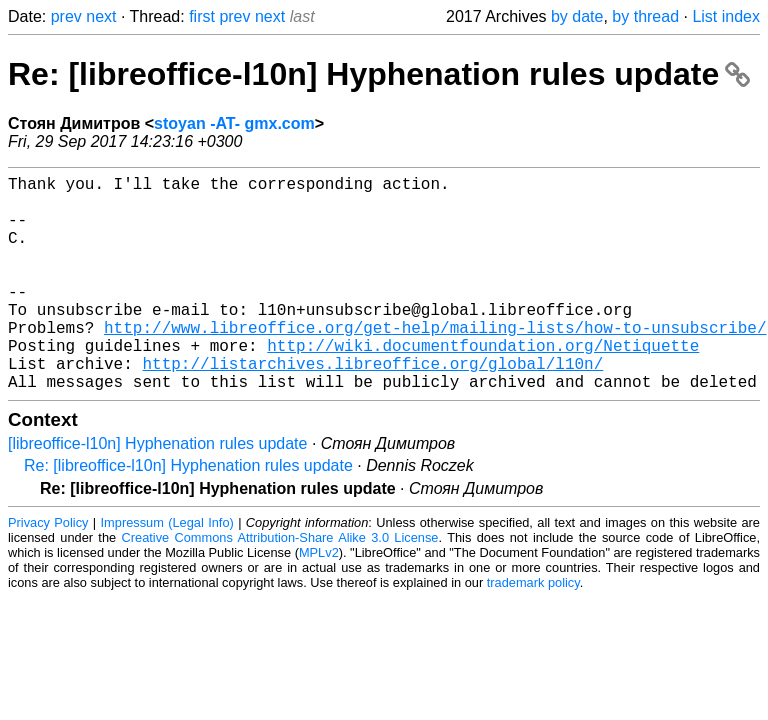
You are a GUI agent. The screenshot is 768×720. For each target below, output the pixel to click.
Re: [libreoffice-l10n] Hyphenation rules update (379, 74)
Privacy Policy (48, 570)
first (202, 16)
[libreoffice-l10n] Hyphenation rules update (157, 491)
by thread (645, 16)
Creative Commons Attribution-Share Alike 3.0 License (280, 585)
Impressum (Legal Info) (167, 570)
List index (726, 16)
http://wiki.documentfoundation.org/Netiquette (483, 385)
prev (66, 16)
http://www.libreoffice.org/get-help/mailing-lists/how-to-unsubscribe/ (435, 363)
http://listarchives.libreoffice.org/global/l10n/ (372, 407)
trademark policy (533, 630)
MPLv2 (319, 600)
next (101, 16)
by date (577, 16)
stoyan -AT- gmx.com (234, 123)
